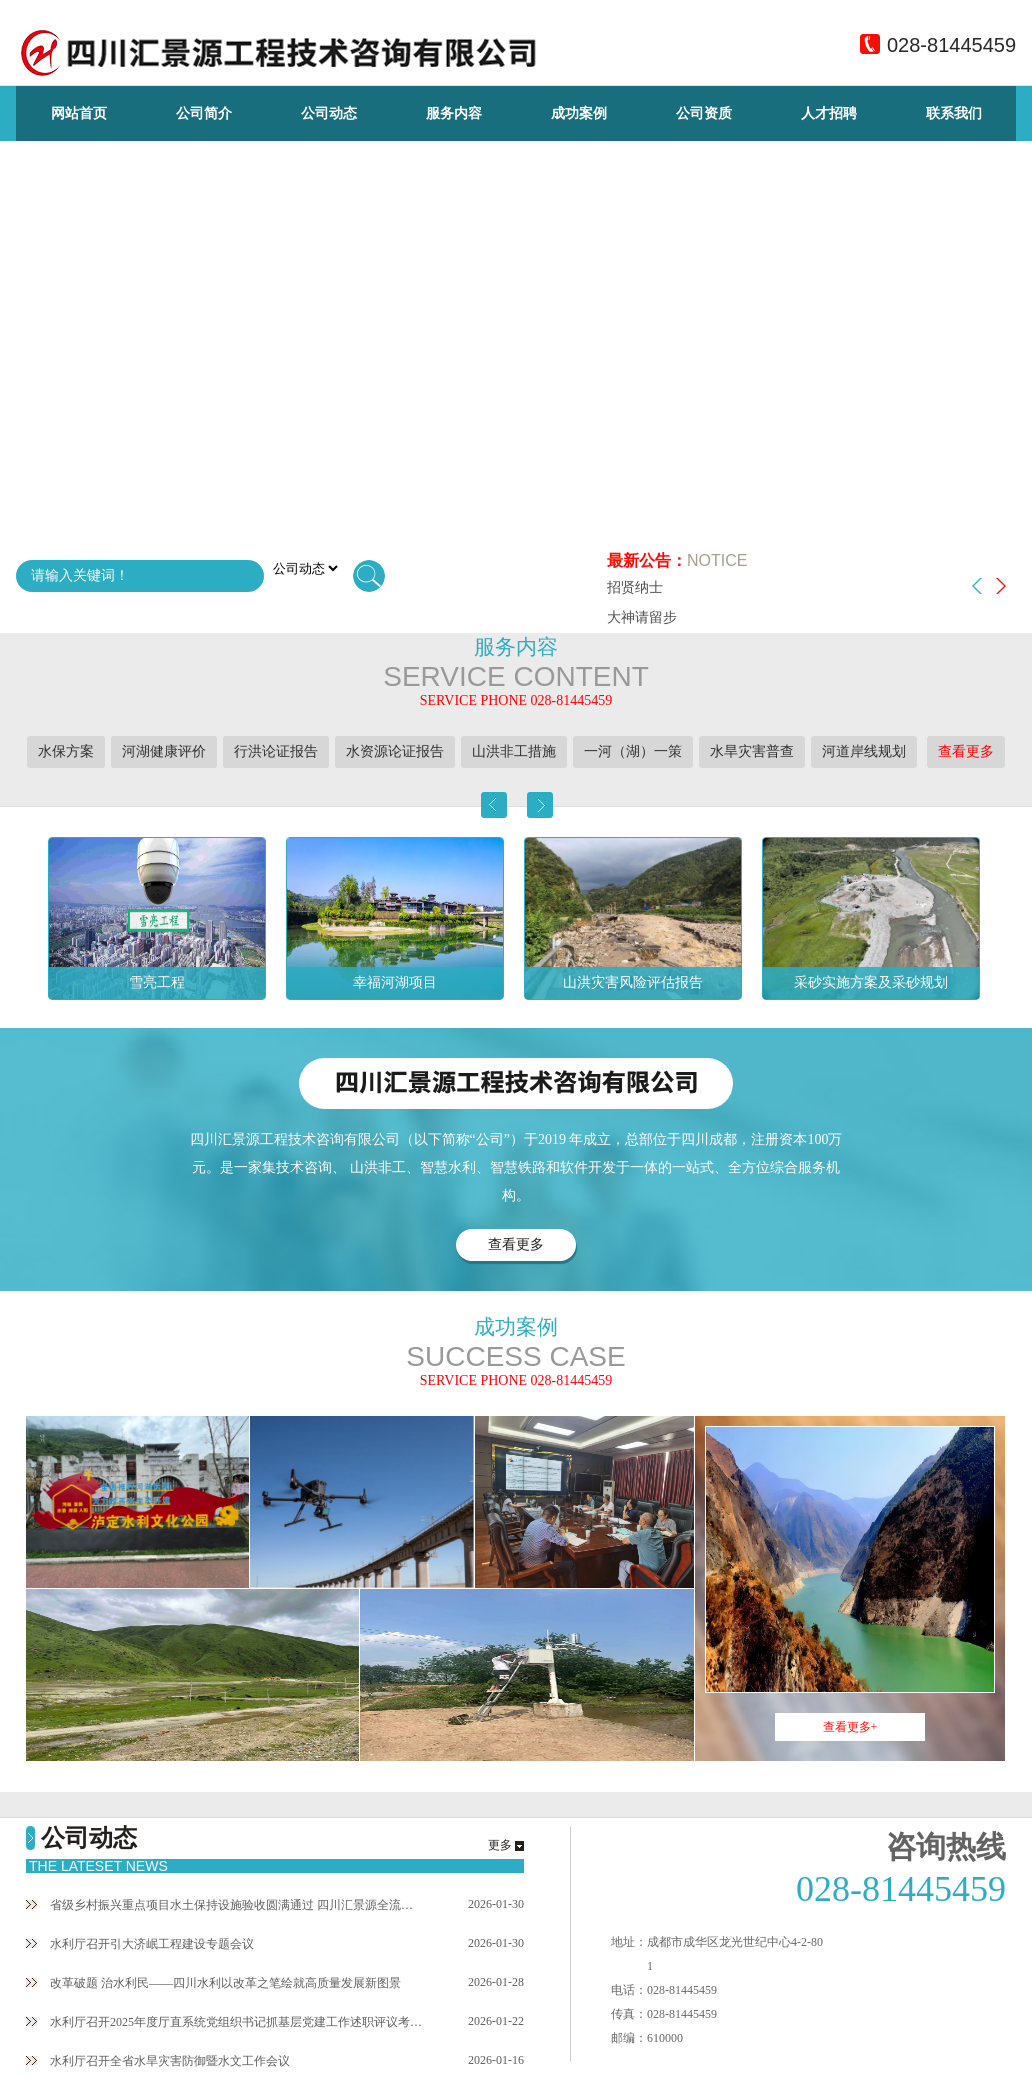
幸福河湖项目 (395, 982)
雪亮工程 (157, 982)
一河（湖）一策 (633, 751)
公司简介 (204, 113)
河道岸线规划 (864, 751)
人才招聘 (829, 113)
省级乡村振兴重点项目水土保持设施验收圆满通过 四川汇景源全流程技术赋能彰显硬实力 (225, 1905)
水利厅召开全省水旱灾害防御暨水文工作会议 (158, 2061)
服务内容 (454, 113)
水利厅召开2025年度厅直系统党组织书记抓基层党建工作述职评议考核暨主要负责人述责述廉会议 (225, 2022)
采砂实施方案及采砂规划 (871, 982)
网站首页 (79, 113)
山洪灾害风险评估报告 (633, 982)
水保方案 (66, 751)
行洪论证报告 (276, 751)
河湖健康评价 (164, 751)
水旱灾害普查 (752, 751)
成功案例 (579, 113)
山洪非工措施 (514, 751)
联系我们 (954, 113)
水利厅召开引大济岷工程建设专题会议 (140, 1944)
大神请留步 (642, 617)
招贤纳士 (635, 587)
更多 (500, 1845)
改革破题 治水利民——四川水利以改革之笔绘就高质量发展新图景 (213, 1983)
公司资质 (704, 113)
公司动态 (329, 113)
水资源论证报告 (395, 751)
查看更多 (966, 751)
